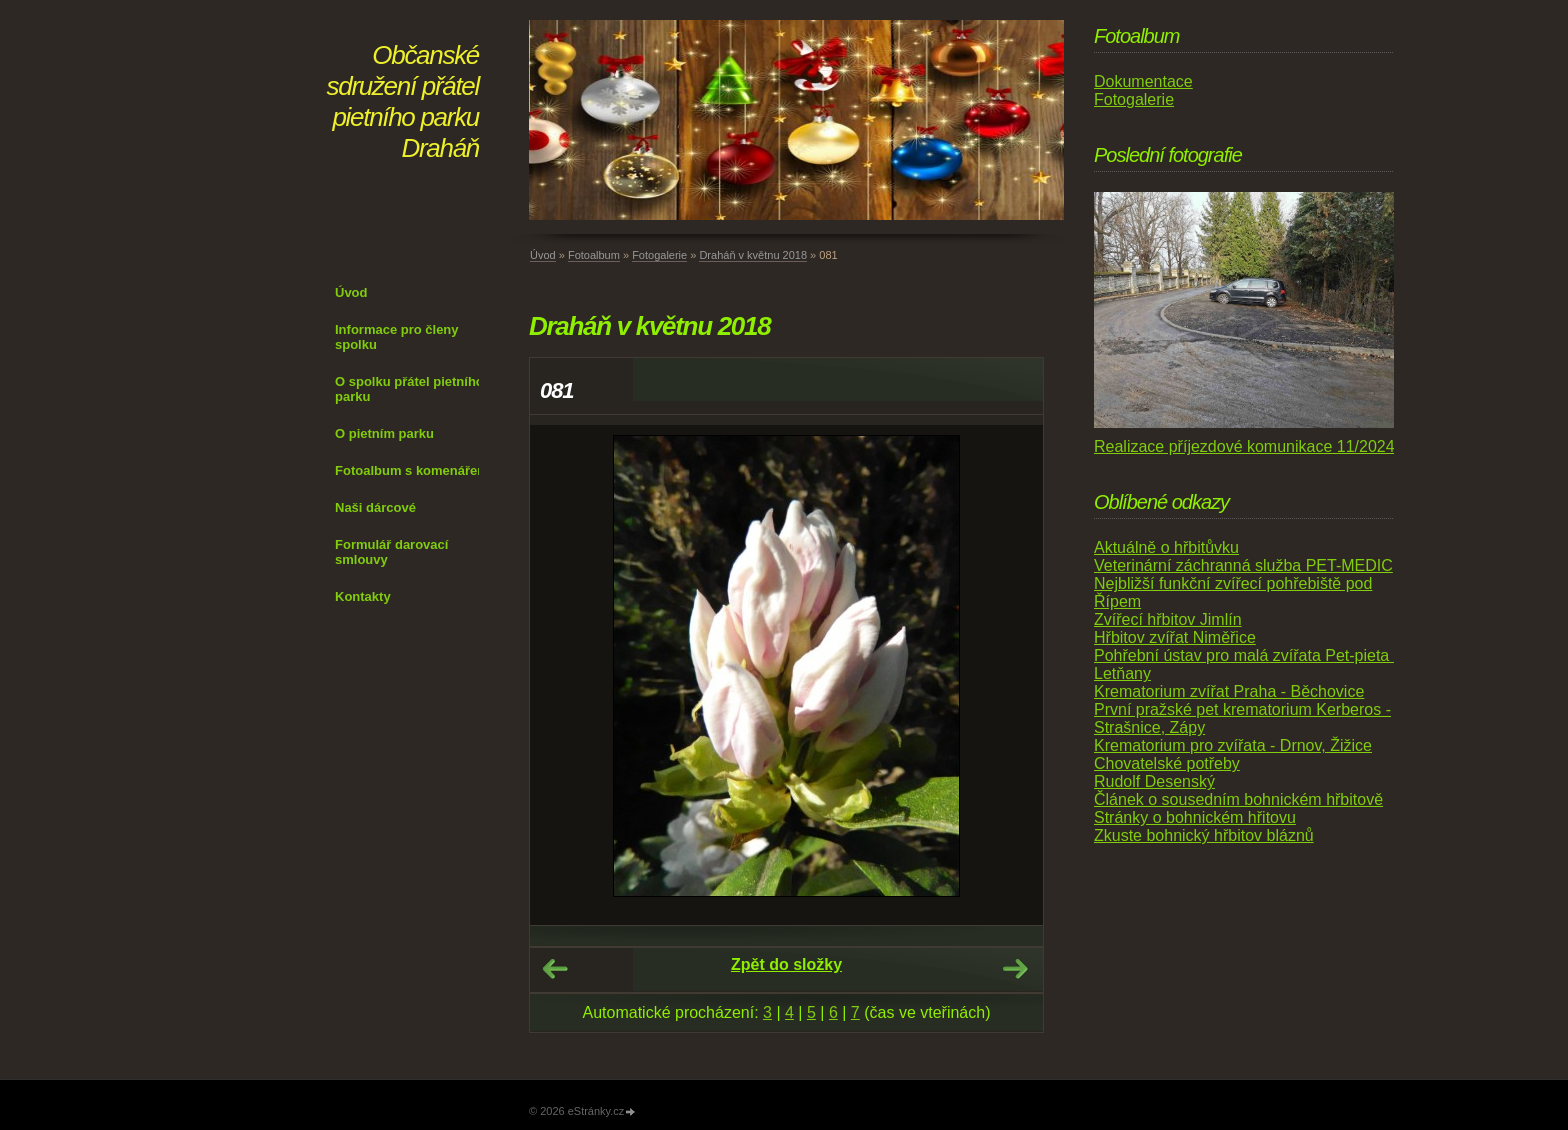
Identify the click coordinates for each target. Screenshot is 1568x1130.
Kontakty (363, 596)
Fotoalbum (594, 255)
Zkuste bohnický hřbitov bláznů (1204, 835)
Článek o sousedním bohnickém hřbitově (1238, 799)
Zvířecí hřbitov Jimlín (1168, 619)
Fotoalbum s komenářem (412, 470)
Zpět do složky (786, 964)
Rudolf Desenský (1154, 781)
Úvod (351, 292)
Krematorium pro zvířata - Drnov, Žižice (1233, 745)
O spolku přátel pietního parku (409, 389)
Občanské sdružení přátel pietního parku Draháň (403, 101)
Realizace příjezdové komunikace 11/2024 (1244, 446)
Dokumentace (1143, 81)
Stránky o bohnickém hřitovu (1195, 817)
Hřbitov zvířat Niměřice (1175, 637)
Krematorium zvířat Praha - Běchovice (1229, 691)
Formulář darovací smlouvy (391, 552)
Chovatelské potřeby (1167, 763)
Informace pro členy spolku (397, 337)
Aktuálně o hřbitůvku (1166, 547)
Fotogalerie (659, 255)
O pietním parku (384, 433)
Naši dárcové (375, 507)
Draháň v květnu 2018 (753, 255)
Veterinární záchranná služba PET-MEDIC (1243, 565)
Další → (1015, 969)
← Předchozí (555, 969)
